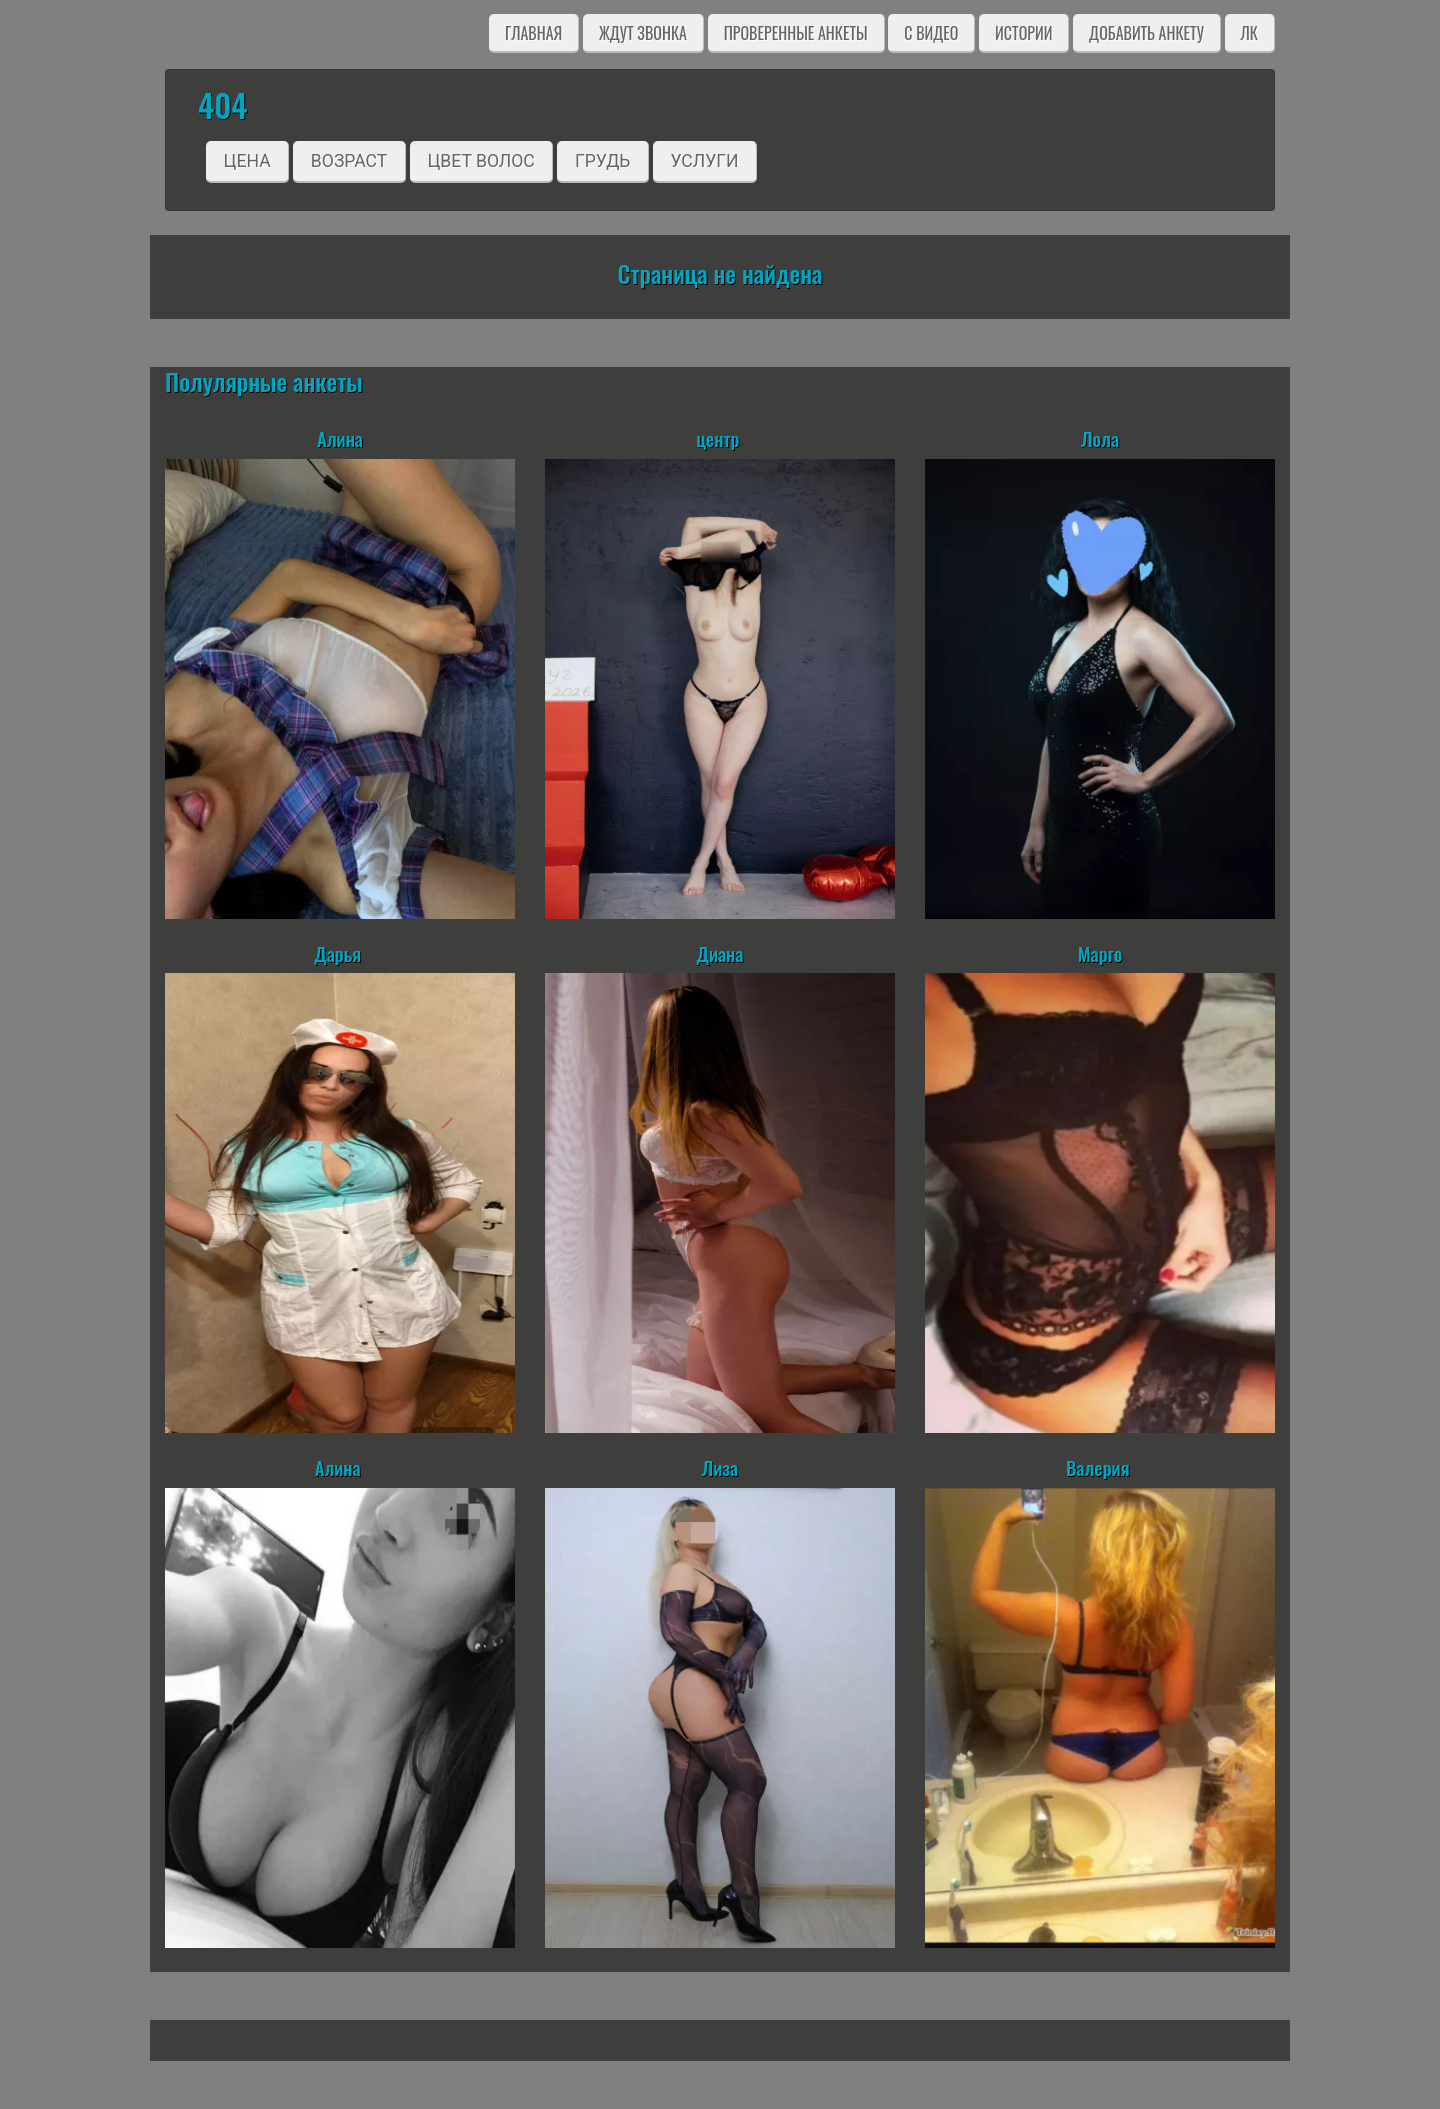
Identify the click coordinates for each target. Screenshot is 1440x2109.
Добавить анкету (1146, 33)
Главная (533, 33)
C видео (931, 33)
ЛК (1249, 33)
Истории (1023, 33)
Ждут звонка (643, 33)
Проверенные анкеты (796, 33)
